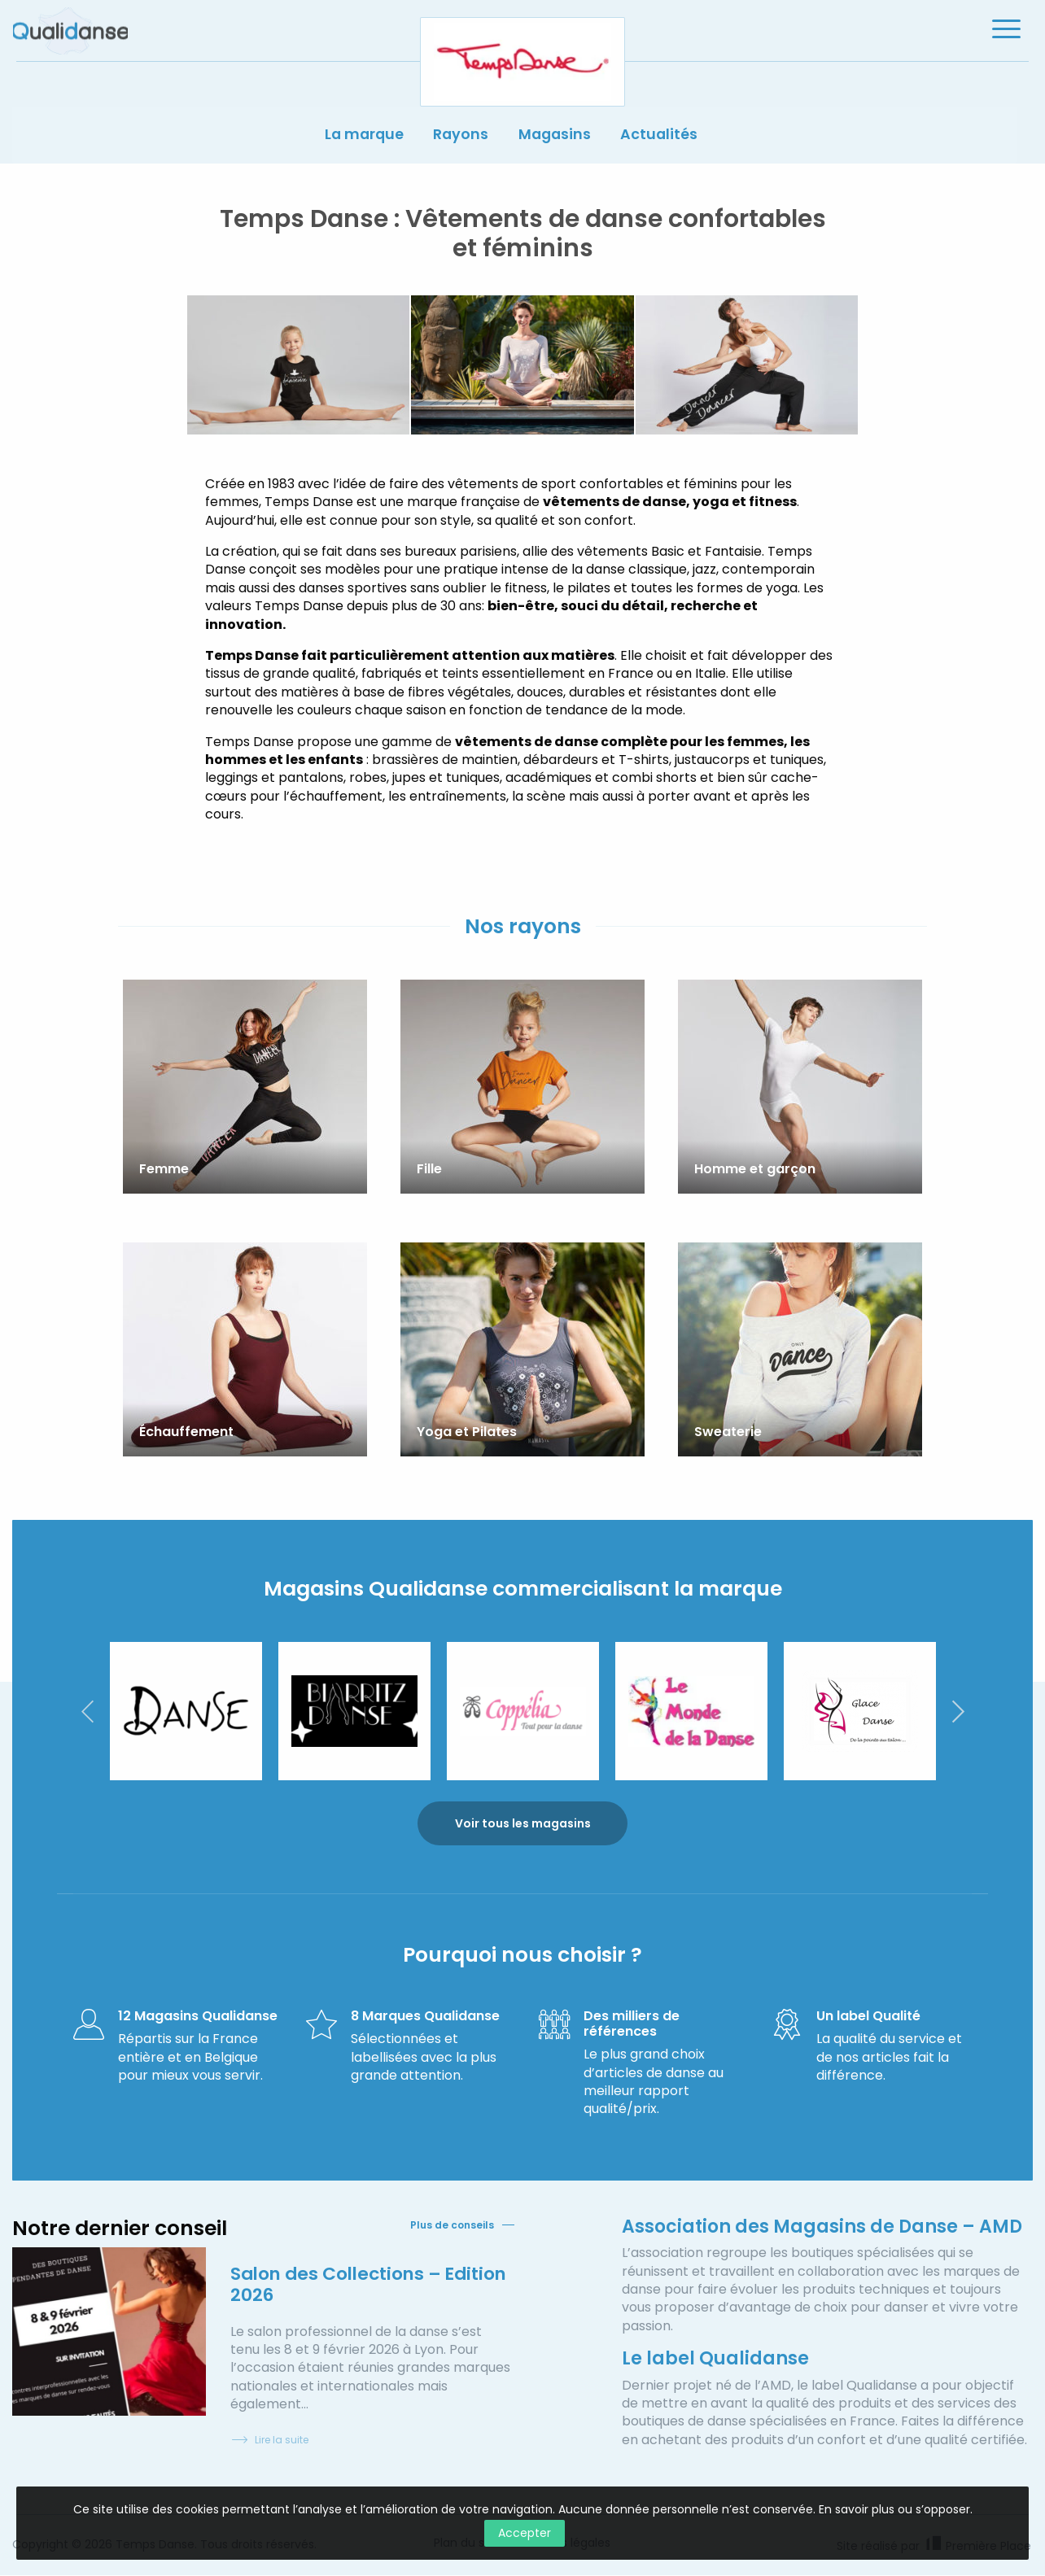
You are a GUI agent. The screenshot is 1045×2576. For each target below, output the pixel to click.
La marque (360, 137)
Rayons (460, 137)
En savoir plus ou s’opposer (894, 2509)
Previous (87, 1710)
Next (958, 1710)
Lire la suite (269, 2440)
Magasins (556, 137)
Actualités (664, 137)
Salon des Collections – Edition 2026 (339, 2284)
